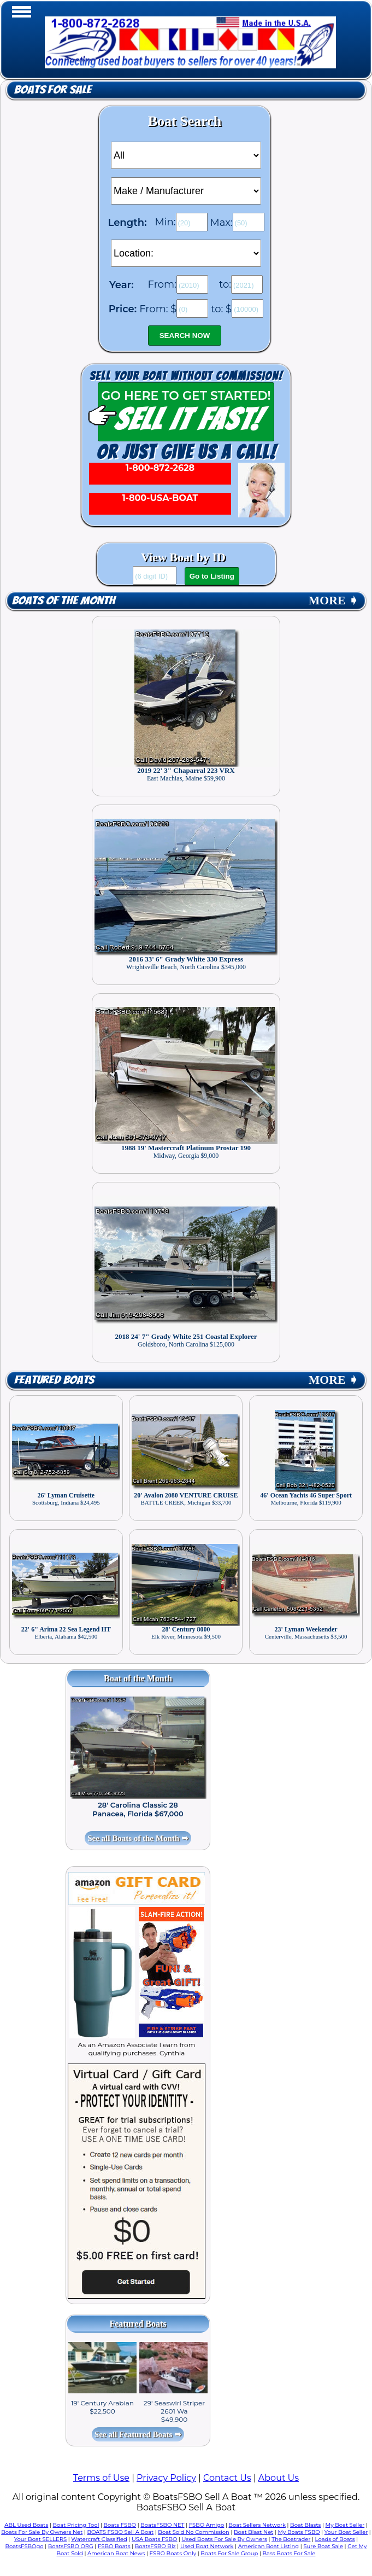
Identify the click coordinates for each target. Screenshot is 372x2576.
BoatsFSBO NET (162, 2524)
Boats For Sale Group (229, 2553)
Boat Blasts (305, 2524)
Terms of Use (101, 2478)
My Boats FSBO (298, 2532)
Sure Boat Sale (323, 2546)
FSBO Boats (114, 2546)
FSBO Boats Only (173, 2553)
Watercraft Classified (99, 2539)
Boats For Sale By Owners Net (41, 2532)
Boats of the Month (63, 601)
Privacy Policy (166, 2478)
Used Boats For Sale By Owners (224, 2539)
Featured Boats (54, 1380)
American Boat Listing (268, 2546)
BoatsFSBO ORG (70, 2546)
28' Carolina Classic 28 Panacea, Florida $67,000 (138, 1809)
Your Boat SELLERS (40, 2539)
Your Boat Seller (346, 2532)
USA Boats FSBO (154, 2539)
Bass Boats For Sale (289, 2553)
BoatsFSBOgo (24, 2546)
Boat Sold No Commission (193, 2532)
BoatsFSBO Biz (155, 2546)
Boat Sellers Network (257, 2524)
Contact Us (227, 2478)
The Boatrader (290, 2539)
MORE (333, 600)
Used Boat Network (207, 2546)
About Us (278, 2478)
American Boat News (116, 2553)
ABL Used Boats (26, 2524)
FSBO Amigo (207, 2524)
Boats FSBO (120, 2524)
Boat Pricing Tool (76, 2524)
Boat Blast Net (253, 2532)
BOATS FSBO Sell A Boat (120, 2532)
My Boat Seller (345, 2524)
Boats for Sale (53, 90)
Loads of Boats (335, 2539)
